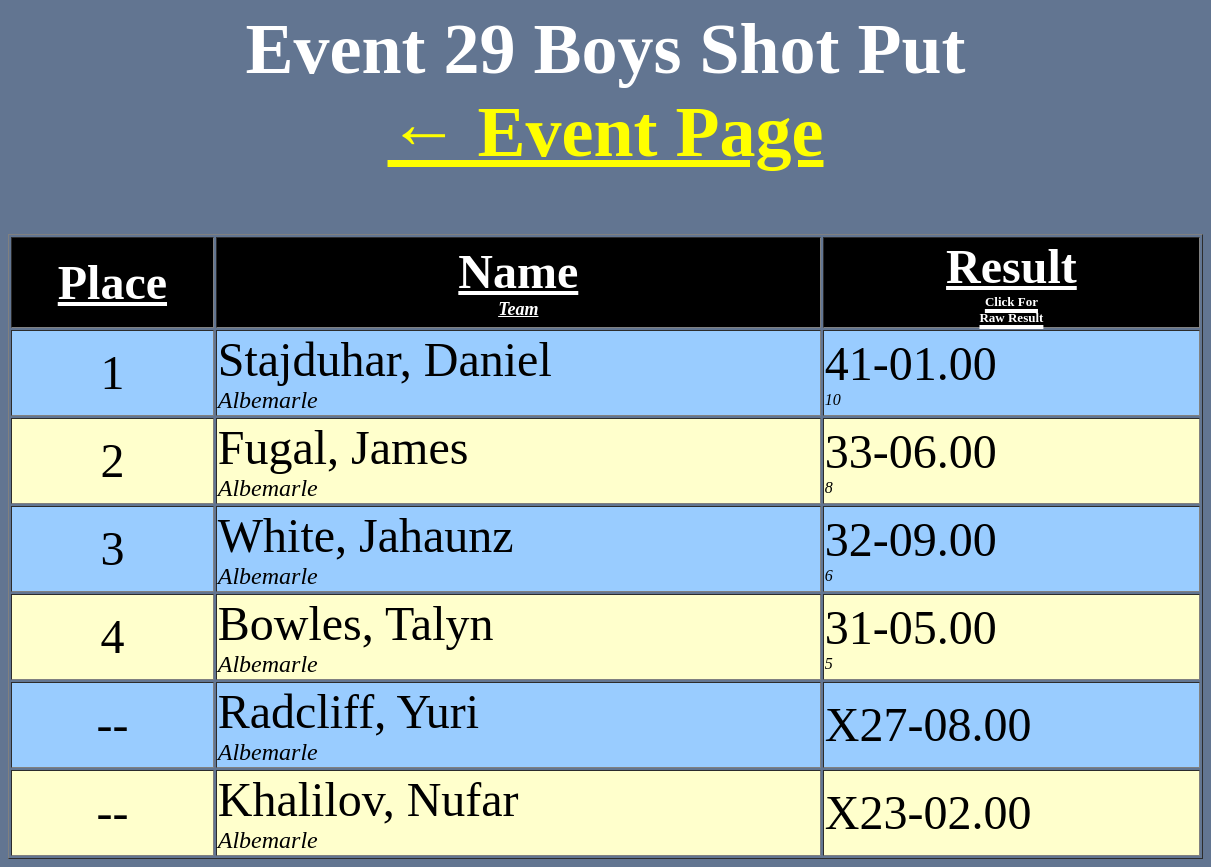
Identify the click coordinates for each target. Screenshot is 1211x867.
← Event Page (606, 132)
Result (1011, 282)
